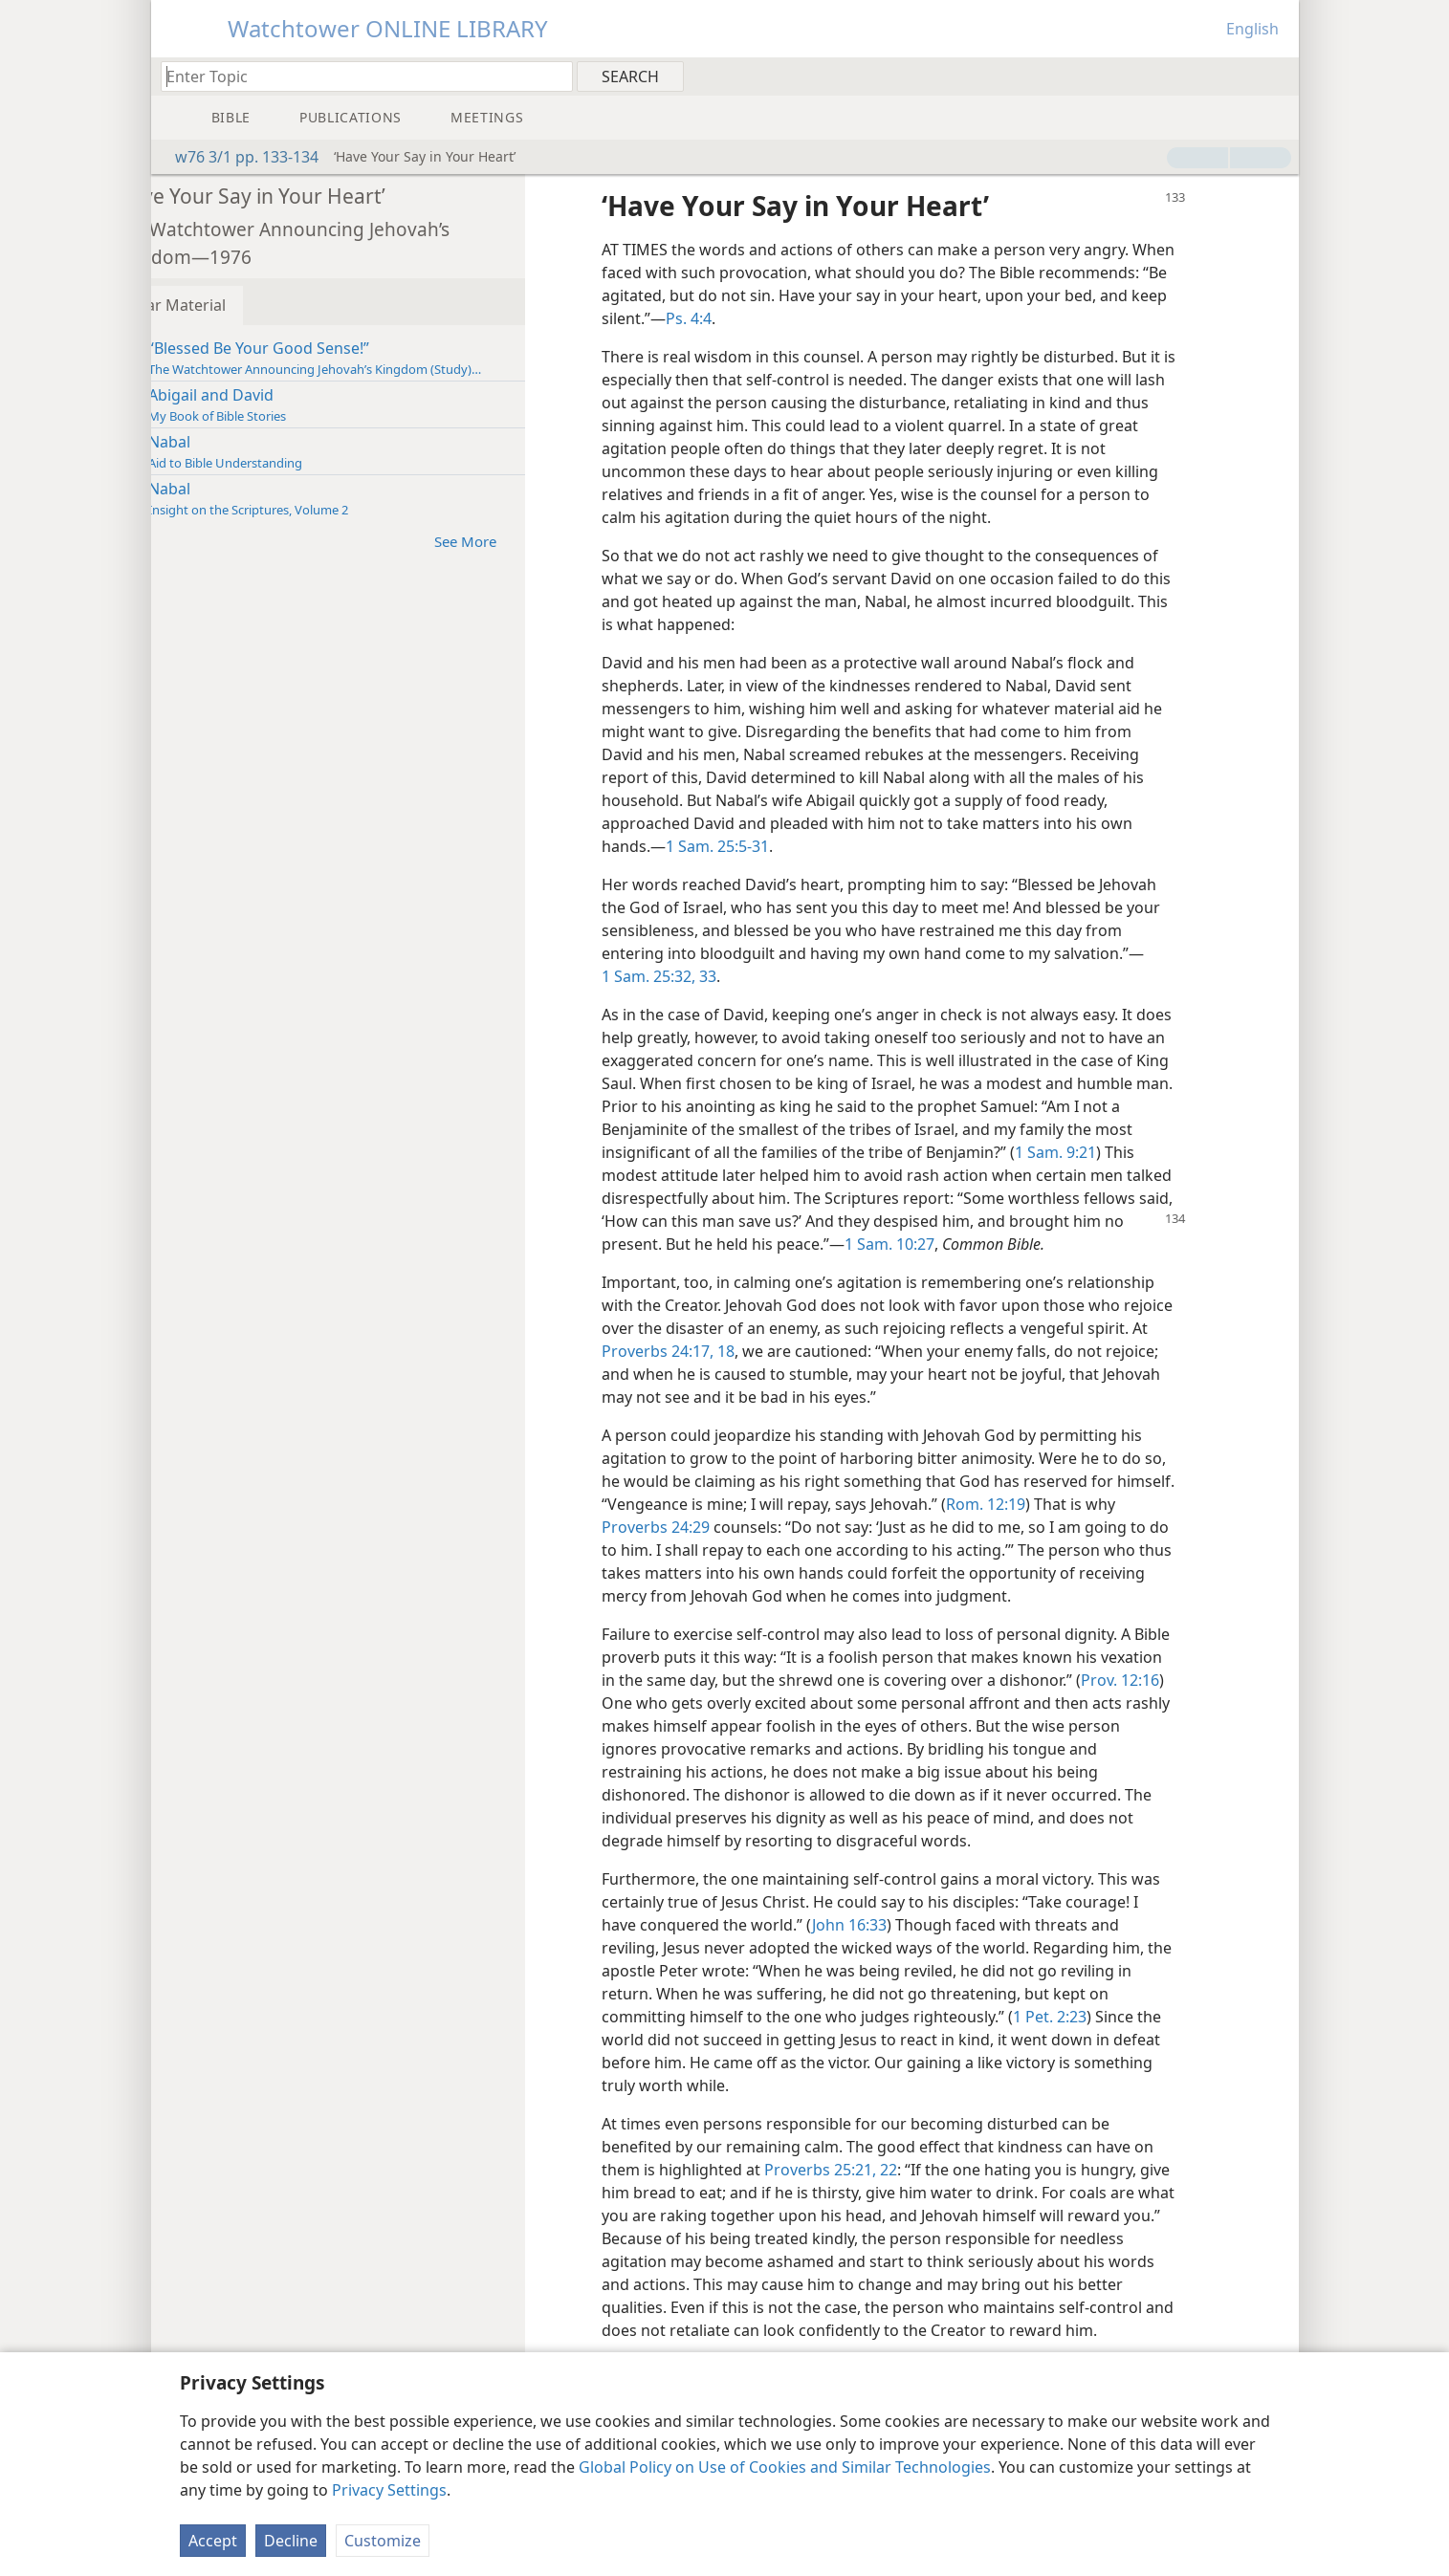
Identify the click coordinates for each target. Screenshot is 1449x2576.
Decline (291, 2540)
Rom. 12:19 (1103, 1504)
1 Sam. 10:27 (1000, 1244)
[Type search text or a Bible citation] (357, 76)
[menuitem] (1277, 75)
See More (531, 541)
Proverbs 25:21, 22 (887, 2169)
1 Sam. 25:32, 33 (715, 976)
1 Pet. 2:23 (1106, 2016)
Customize (382, 2540)
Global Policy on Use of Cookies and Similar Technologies (785, 2467)
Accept (212, 2540)
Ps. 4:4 (888, 318)
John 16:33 (905, 1924)
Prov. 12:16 (702, 1703)
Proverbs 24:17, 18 (788, 1351)
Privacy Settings (389, 2489)
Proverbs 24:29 (746, 1527)
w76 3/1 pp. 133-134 (237, 156)
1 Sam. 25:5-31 (773, 846)
